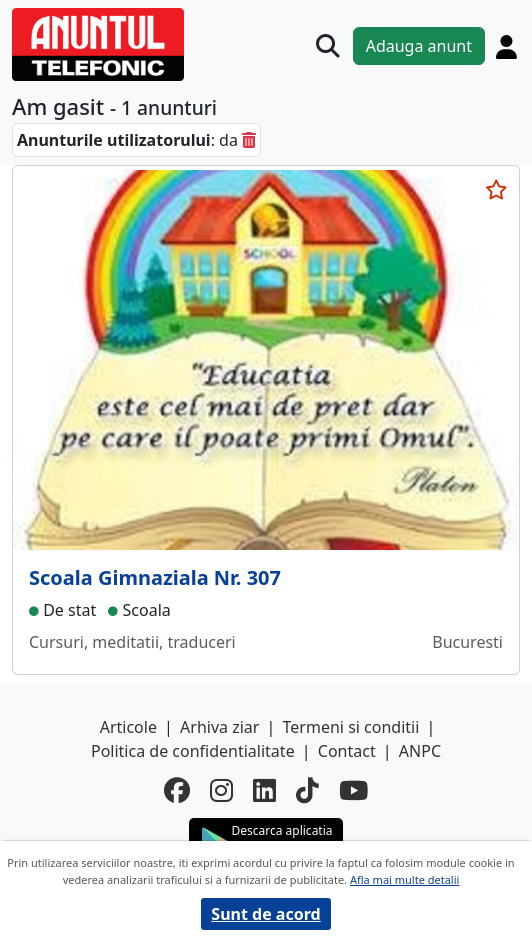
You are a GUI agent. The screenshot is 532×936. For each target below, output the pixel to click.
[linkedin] (264, 790)
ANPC (420, 751)
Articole (128, 727)
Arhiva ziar (219, 727)
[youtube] (353, 790)
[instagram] (221, 790)
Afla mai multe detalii (404, 879)
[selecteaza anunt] (496, 190)
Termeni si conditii (351, 727)
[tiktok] (307, 790)
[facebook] (177, 790)
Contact (347, 751)
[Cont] (506, 46)
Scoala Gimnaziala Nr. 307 (155, 577)
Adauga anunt (419, 46)
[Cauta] (328, 46)
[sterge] (249, 140)
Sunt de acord (265, 914)
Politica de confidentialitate (193, 751)
